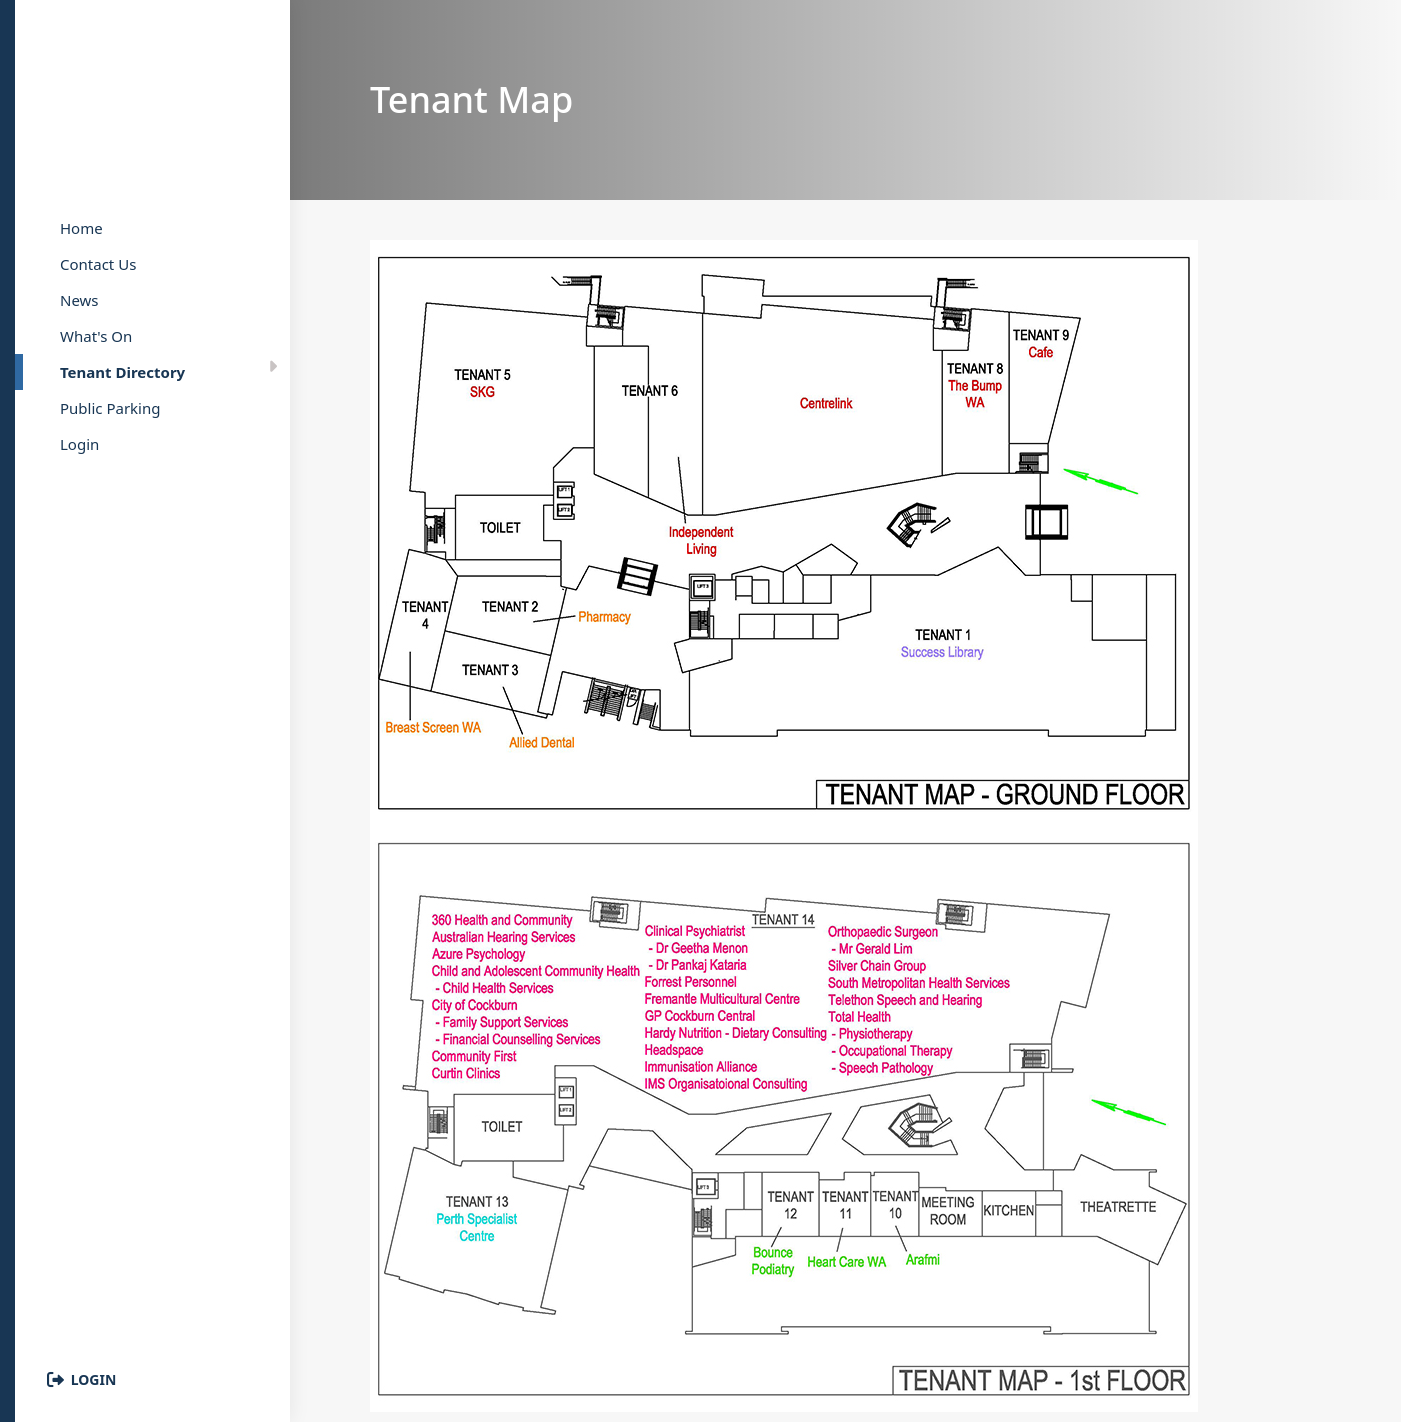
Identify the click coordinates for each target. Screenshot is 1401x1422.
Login (94, 1379)
